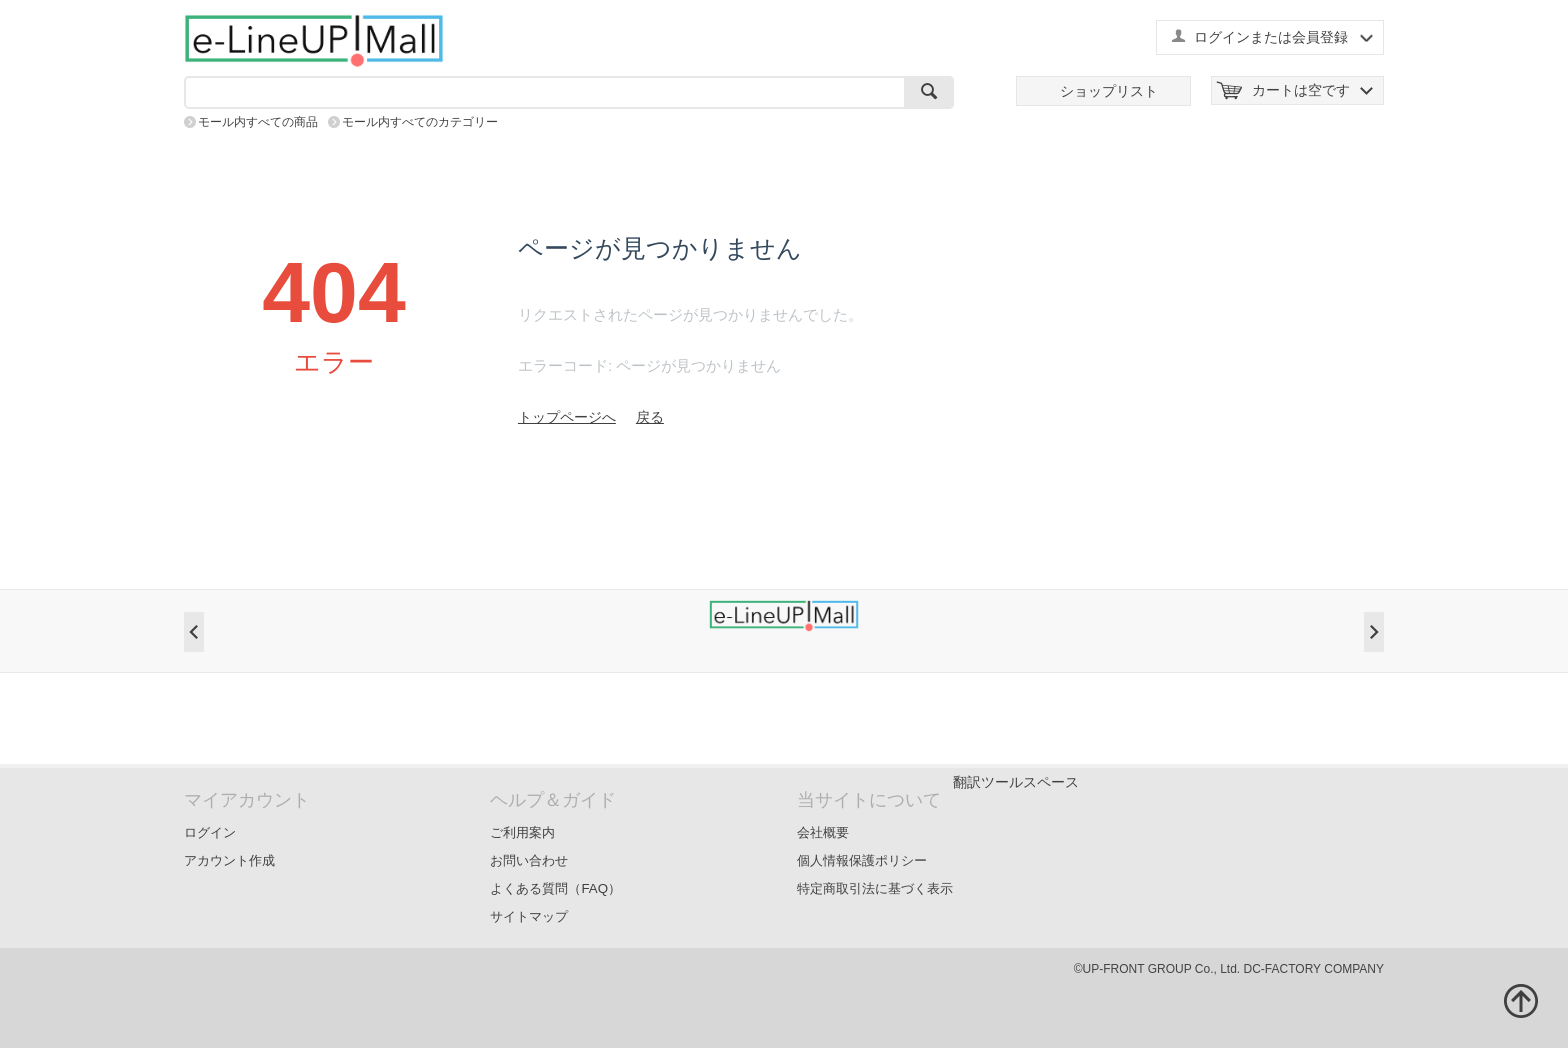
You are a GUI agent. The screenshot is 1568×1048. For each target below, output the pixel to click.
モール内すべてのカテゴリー (420, 122)
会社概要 (823, 832)
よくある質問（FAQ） (555, 888)
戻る (650, 417)
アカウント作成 (229, 860)
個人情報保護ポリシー (862, 860)
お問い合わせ (529, 860)
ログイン (210, 832)
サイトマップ (529, 916)
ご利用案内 (522, 832)
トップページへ (567, 417)
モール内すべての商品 (258, 122)
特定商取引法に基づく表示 (875, 888)
